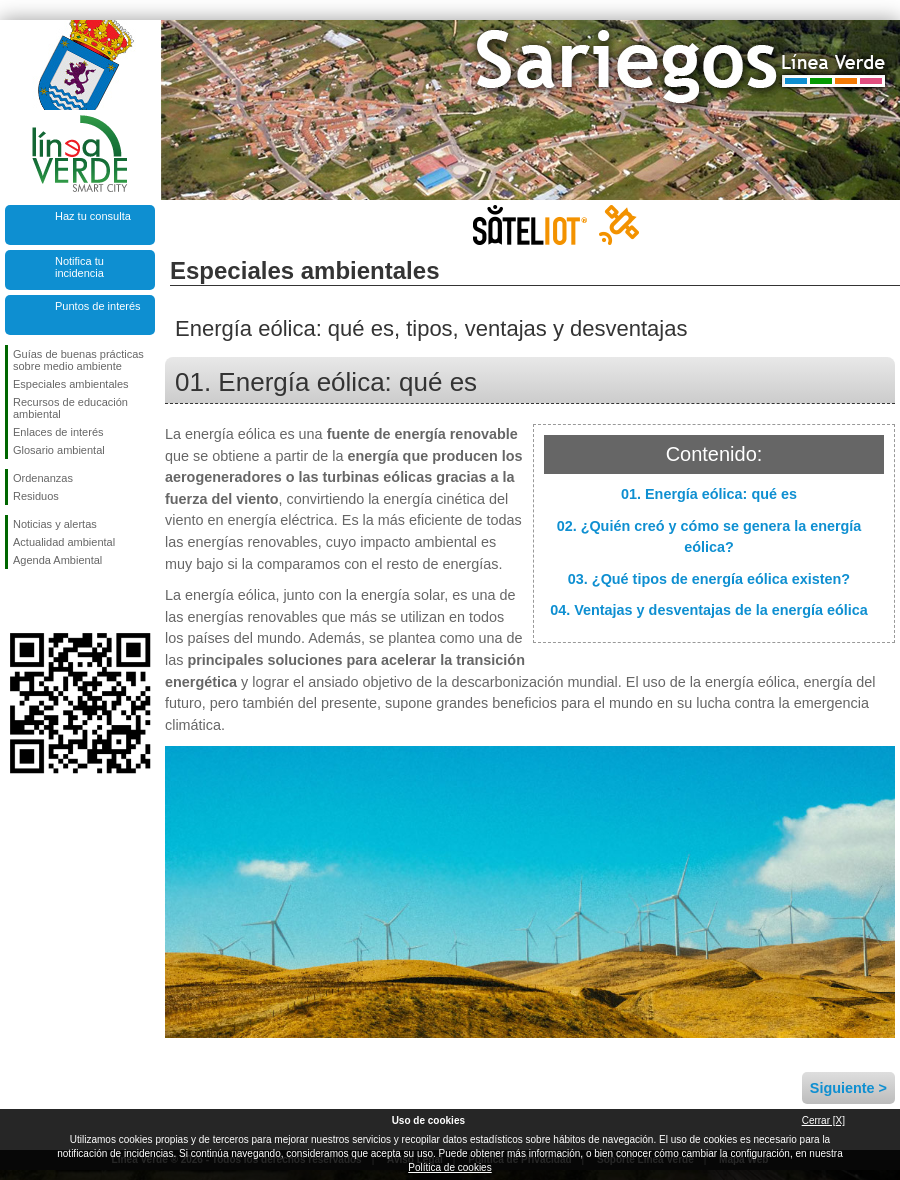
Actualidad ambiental (64, 542)
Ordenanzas (43, 478)
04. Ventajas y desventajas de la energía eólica (709, 610)
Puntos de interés (98, 306)
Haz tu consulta (93, 216)
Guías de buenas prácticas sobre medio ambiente (78, 360)
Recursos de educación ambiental (70, 408)
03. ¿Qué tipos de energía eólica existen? (709, 579)
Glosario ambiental (59, 450)
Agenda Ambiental (57, 560)
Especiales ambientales (71, 384)
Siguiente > (848, 1088)
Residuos (36, 496)
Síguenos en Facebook (17, 601)
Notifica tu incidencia (79, 267)
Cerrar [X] (823, 1120)
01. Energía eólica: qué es (709, 494)
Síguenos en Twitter (50, 601)
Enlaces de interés (58, 432)
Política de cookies (449, 1167)
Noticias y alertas (55, 524)
